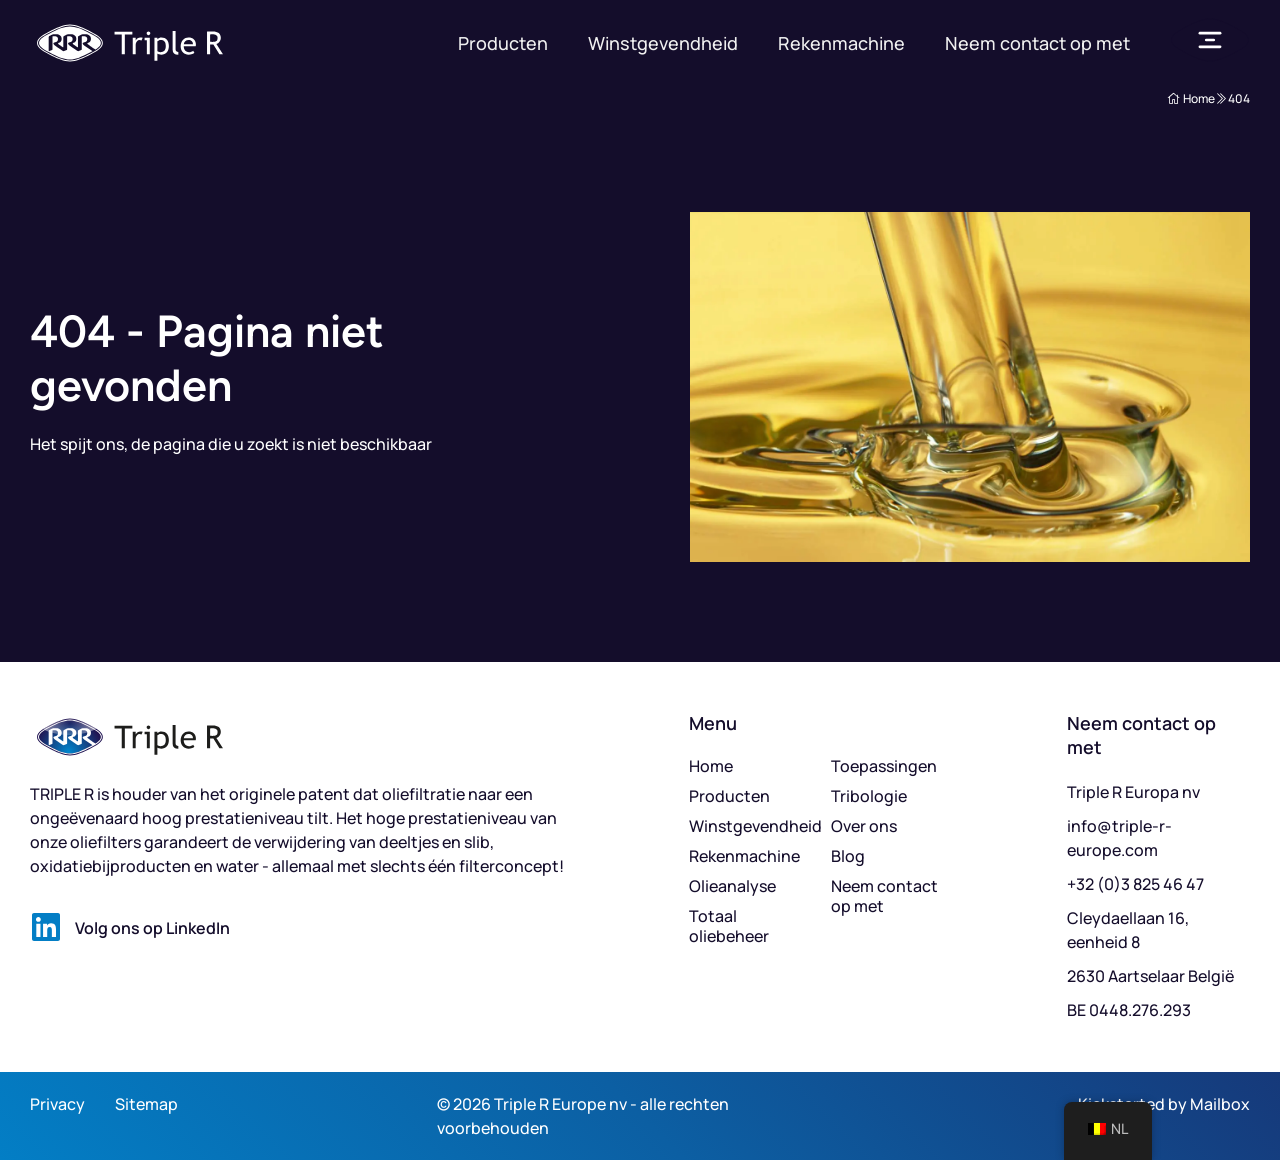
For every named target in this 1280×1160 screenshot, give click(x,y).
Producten (503, 43)
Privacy (57, 1104)
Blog (848, 856)
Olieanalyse (732, 886)
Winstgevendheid (663, 43)
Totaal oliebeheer (729, 926)
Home (711, 766)
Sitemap (146, 1104)
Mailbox (1220, 1104)
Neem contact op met (1037, 43)
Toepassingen (884, 766)
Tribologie (869, 796)
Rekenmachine (841, 43)
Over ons (864, 826)
